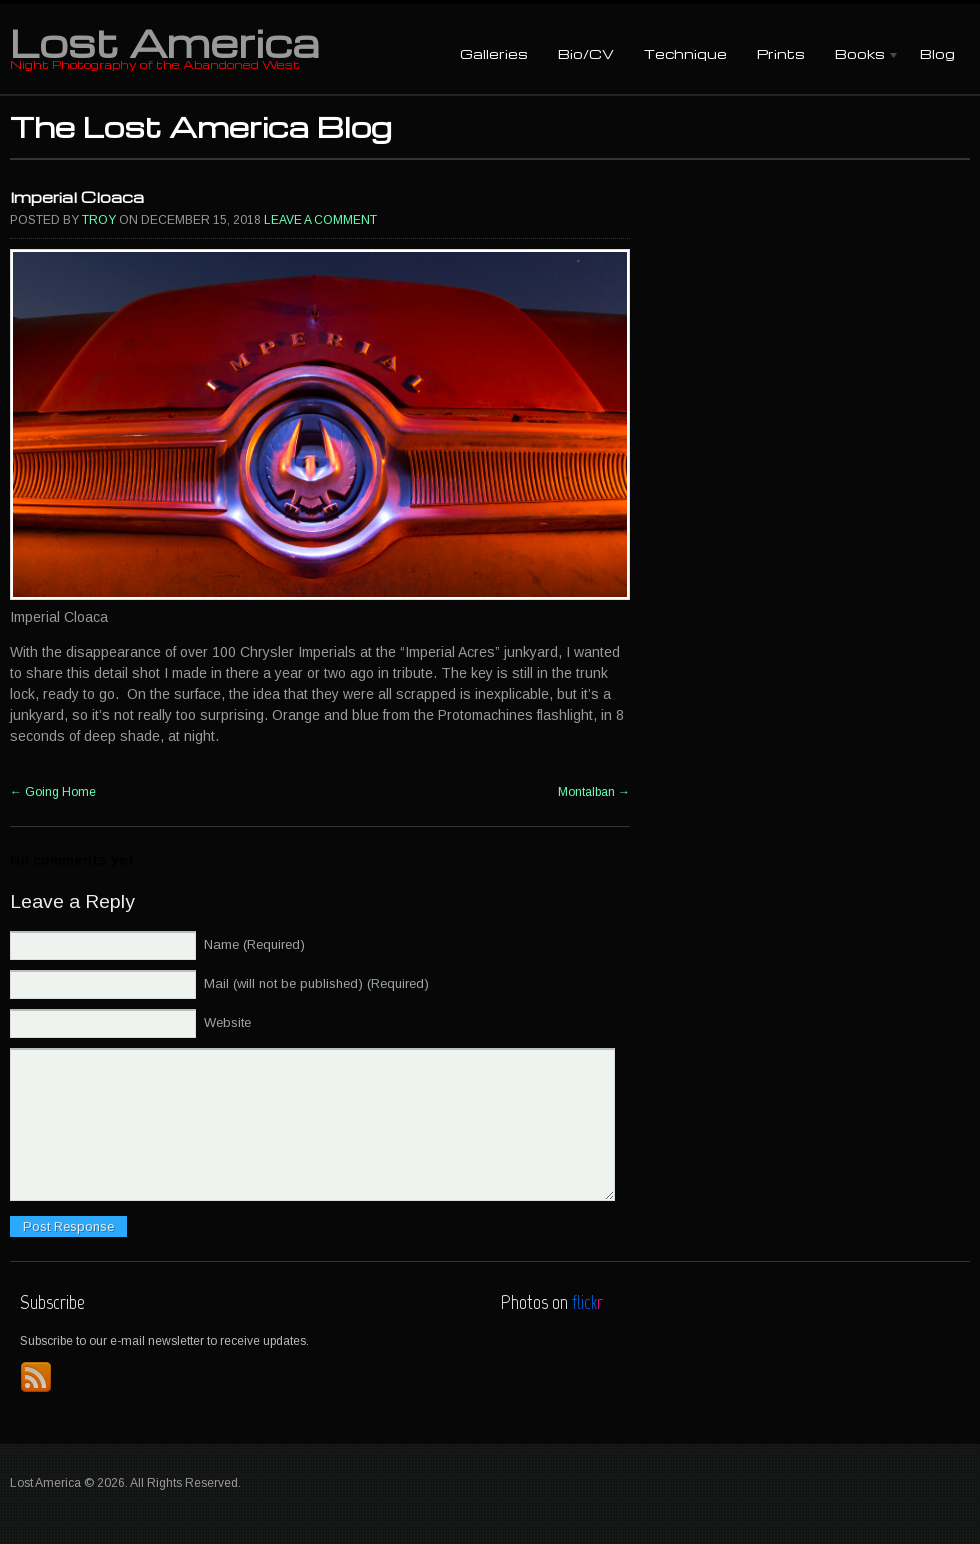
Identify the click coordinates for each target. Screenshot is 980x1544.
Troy (99, 220)
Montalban (594, 792)
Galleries (494, 53)
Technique (685, 53)
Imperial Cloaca (77, 197)
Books (860, 55)
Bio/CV (586, 53)
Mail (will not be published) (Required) (316, 983)
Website (227, 1022)
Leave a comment (320, 220)
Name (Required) (254, 944)
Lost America (164, 42)
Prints (781, 53)
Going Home (53, 792)
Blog (937, 53)
